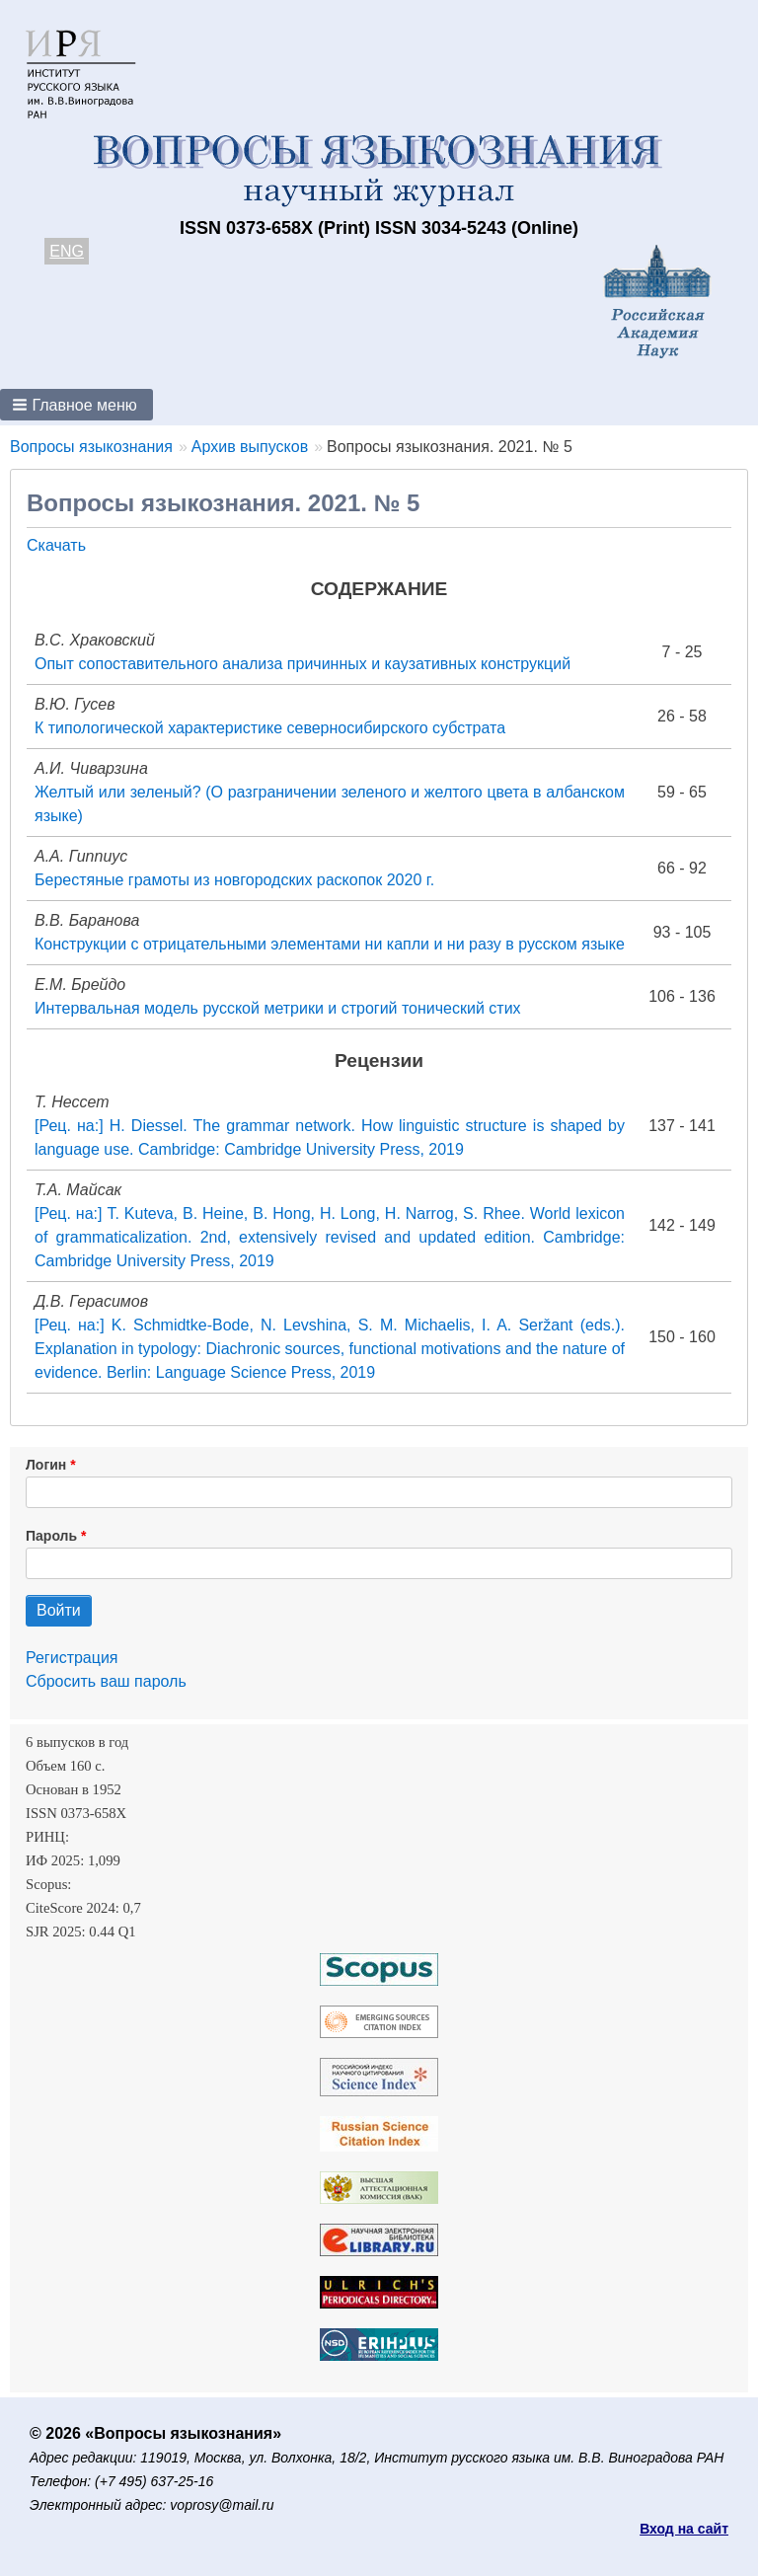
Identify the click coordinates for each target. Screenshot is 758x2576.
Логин (46, 1465)
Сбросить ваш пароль (106, 1681)
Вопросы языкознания (91, 446)
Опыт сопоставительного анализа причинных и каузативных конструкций (302, 663)
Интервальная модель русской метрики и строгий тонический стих (278, 1008)
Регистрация (72, 1657)
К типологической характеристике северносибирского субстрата (270, 728)
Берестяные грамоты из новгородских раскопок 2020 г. (234, 879)
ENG (66, 251)
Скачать (56, 545)
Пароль (51, 1536)
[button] (76, 404)
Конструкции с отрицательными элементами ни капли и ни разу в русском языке (330, 944)
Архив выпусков (249, 446)
